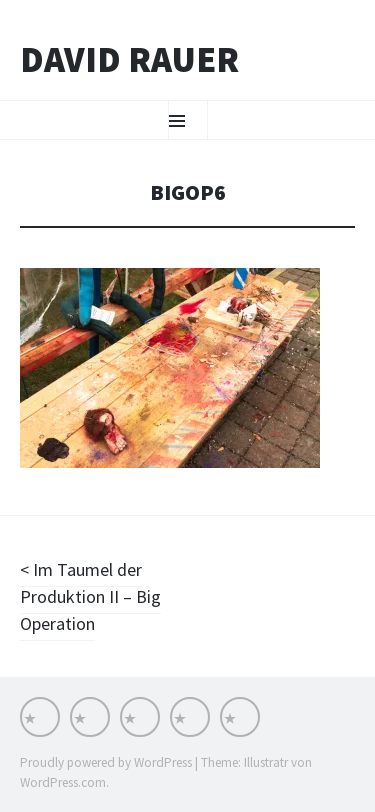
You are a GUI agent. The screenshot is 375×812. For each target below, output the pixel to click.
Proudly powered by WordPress (106, 762)
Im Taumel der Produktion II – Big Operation (90, 596)
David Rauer (129, 60)
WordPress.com (63, 782)
